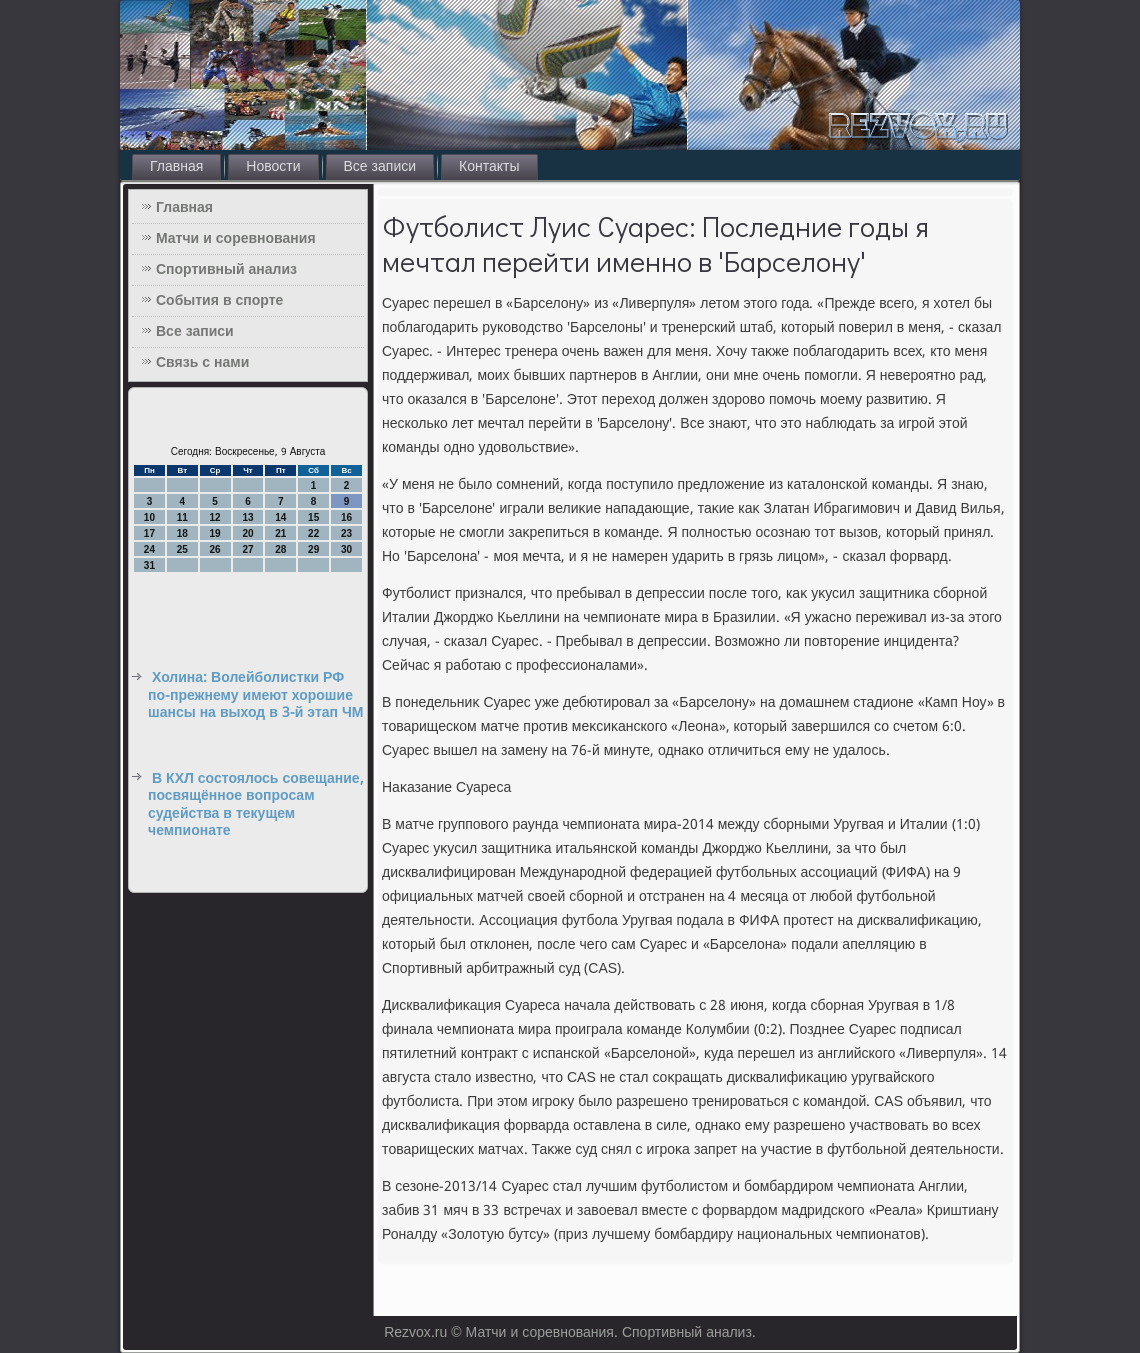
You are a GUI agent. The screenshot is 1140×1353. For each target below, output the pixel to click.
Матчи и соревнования (236, 239)
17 (149, 533)
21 (280, 533)
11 (182, 517)
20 (247, 533)
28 (280, 549)
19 (215, 533)
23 (346, 533)
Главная (176, 167)
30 (346, 549)
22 (313, 533)
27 (247, 549)
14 (280, 517)
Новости (273, 167)
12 (215, 517)
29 (313, 549)
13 (247, 517)
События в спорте (219, 301)
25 (182, 549)
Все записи (380, 167)
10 (149, 517)
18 (182, 533)
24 (149, 549)
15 (313, 517)
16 (346, 517)
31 (149, 565)
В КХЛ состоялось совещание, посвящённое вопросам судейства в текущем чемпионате (256, 805)
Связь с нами (202, 363)
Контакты (489, 167)
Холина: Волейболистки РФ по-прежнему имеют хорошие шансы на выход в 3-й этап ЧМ (256, 695)
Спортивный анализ (226, 270)
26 (215, 549)
